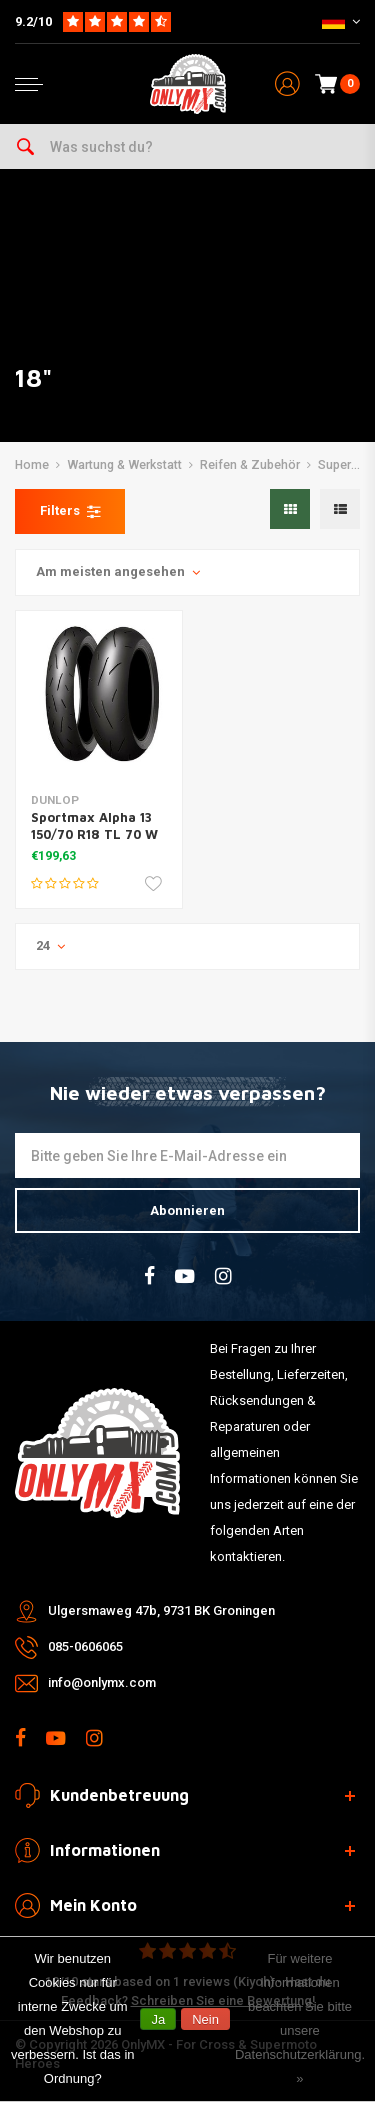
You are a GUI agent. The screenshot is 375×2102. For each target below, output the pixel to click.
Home (32, 465)
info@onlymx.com (102, 1682)
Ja (158, 2019)
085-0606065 (85, 1646)
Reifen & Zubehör (250, 465)
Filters (70, 511)
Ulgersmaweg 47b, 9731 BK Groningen (161, 1610)
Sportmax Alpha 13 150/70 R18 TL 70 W (94, 825)
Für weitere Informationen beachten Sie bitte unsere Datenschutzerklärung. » (300, 2018)
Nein (205, 2019)
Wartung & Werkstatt (124, 465)
